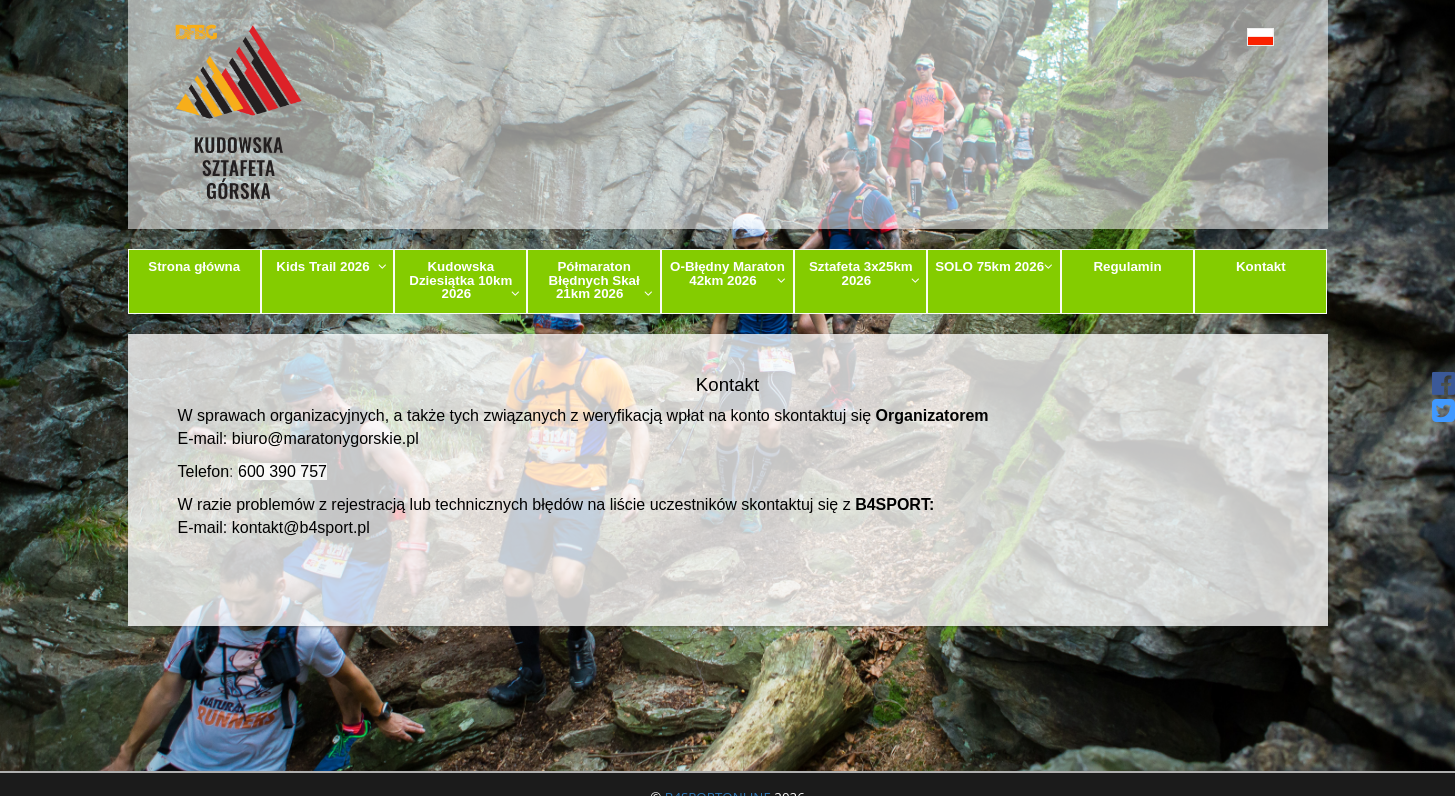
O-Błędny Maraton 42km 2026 (728, 273)
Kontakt (1261, 266)
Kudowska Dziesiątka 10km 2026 (464, 280)
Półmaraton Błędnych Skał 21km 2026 (601, 280)
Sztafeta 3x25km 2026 (864, 273)
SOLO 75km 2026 (994, 266)
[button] (1215, 36)
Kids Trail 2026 (331, 266)
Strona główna (194, 266)
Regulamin (1127, 266)
